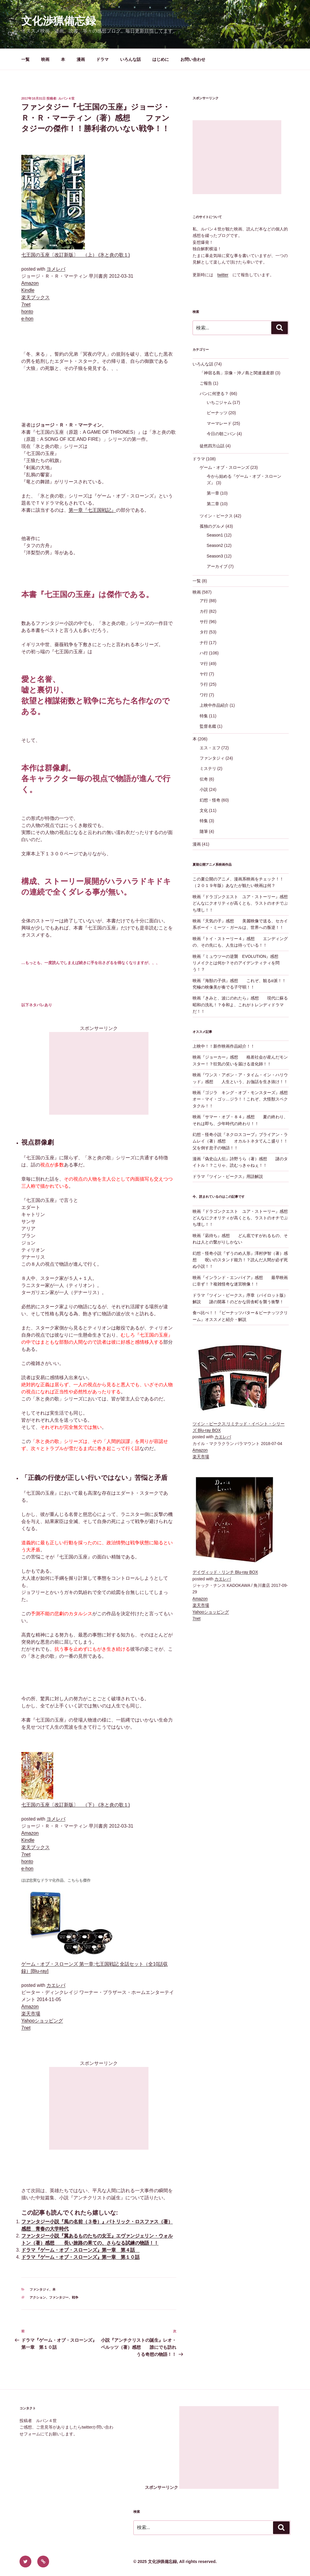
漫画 (81, 59)
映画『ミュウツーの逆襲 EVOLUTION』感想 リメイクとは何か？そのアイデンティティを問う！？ (240, 963)
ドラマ (102, 59)
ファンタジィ (39, 2289)
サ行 (204, 621)
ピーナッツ (217, 412)
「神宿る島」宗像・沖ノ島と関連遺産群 (237, 372)
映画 (45, 59)
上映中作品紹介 (214, 705)
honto (27, 311)
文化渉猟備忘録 (58, 21)
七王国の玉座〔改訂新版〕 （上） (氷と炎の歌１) (75, 254)
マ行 (204, 663)
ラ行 (204, 684)
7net (25, 304)
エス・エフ (210, 747)
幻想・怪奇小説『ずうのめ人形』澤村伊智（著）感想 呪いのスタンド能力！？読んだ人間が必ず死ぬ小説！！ (240, 1260)
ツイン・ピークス (216, 515)
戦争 (75, 2297)
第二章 (213, 503)
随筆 (204, 831)
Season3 (215, 556)
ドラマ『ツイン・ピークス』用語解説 (228, 1176)
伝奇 (204, 779)
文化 (204, 810)
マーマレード (219, 423)
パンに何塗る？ (214, 393)
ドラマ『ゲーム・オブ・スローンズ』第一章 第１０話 (80, 2257)
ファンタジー (59, 2297)
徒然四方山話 (212, 445)
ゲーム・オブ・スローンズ (224, 467)
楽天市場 (30, 2013)
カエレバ (55, 1985)
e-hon (27, 318)
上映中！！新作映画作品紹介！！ (224, 1046)
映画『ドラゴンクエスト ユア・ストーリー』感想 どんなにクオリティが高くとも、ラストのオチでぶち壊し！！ (244, 903)
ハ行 (204, 653)
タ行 (204, 632)
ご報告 (206, 383)
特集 (204, 716)
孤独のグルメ (212, 526)
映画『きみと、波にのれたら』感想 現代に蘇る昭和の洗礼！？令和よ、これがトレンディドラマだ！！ (240, 1005)
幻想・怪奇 (210, 800)
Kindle (27, 290)
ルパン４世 (66, 98)
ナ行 (204, 642)
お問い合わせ (192, 59)
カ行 (204, 611)
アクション (38, 2297)
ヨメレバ (55, 269)
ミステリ (208, 768)
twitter (222, 274)
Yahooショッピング (42, 2020)
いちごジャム (219, 402)
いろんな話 (130, 59)
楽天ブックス (35, 297)
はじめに (160, 59)
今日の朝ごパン (221, 433)
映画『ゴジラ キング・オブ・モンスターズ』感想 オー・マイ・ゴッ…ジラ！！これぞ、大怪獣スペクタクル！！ (244, 1099)
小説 (204, 789)
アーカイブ (217, 566)
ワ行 (204, 695)
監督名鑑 (208, 726)
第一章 (213, 493)
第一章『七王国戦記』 (92, 510)
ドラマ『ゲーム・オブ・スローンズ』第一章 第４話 (80, 2249)
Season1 (215, 535)
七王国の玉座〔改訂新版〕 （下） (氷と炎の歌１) (75, 1804)
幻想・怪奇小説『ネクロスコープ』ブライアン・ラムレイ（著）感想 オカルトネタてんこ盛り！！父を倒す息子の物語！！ (240, 1141)
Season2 (215, 545)
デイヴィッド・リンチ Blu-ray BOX (225, 1572)
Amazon (30, 283)
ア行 (204, 600)
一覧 (25, 59)
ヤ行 (204, 674)
